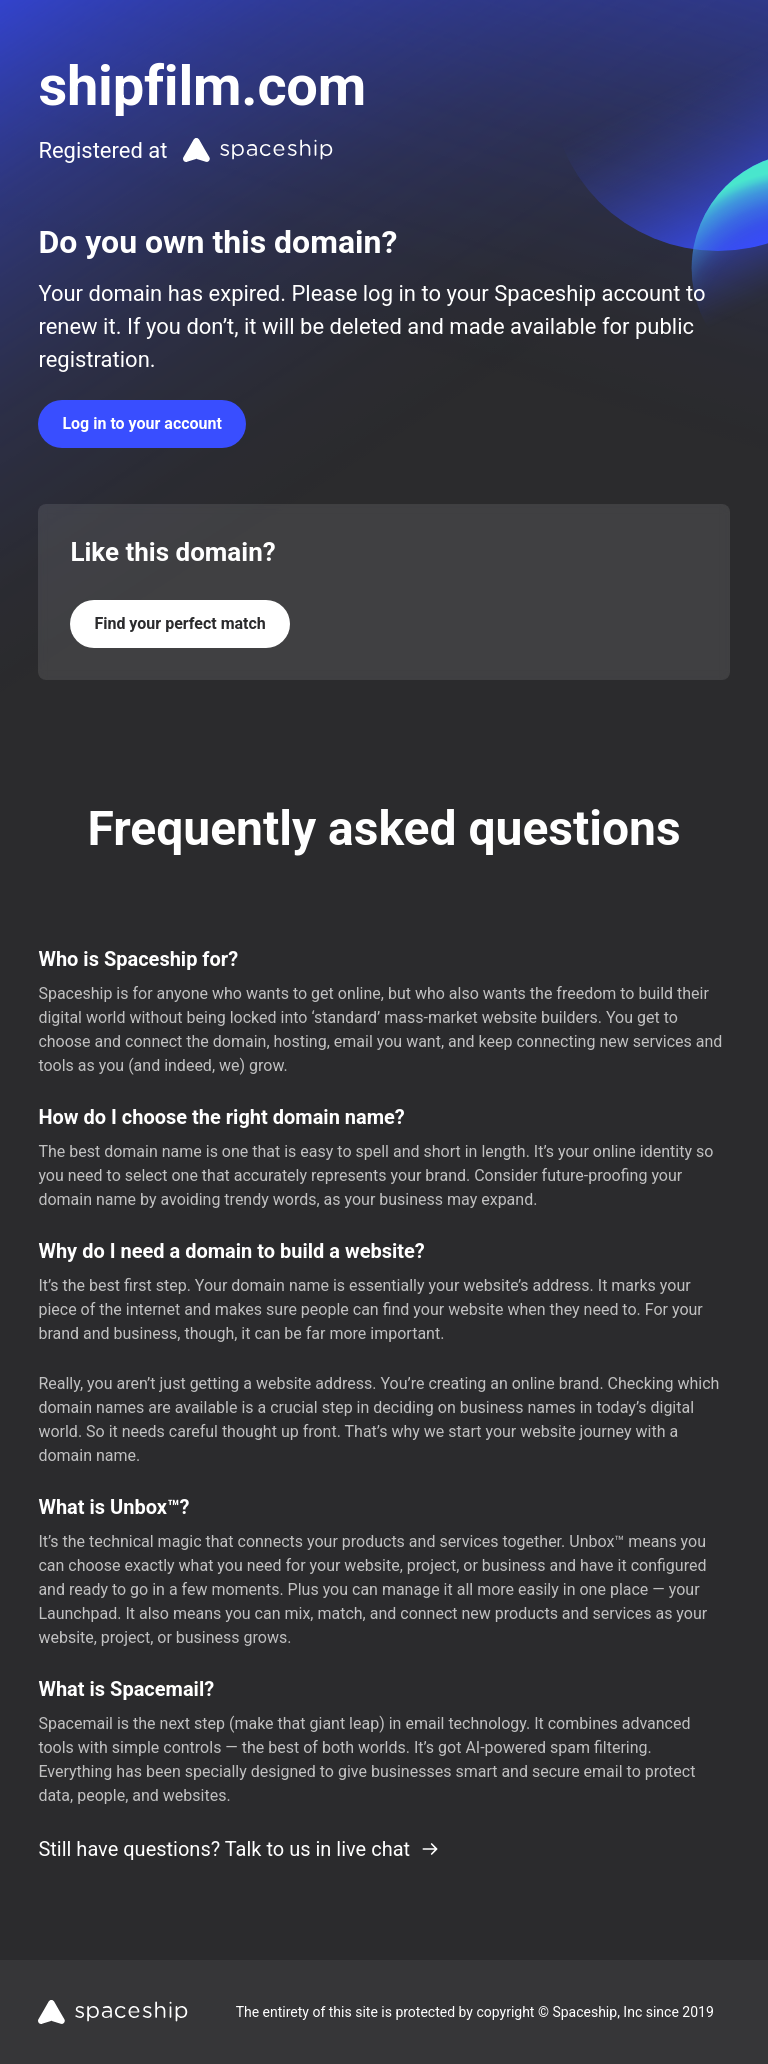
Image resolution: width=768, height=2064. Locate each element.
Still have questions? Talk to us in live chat (239, 1849)
